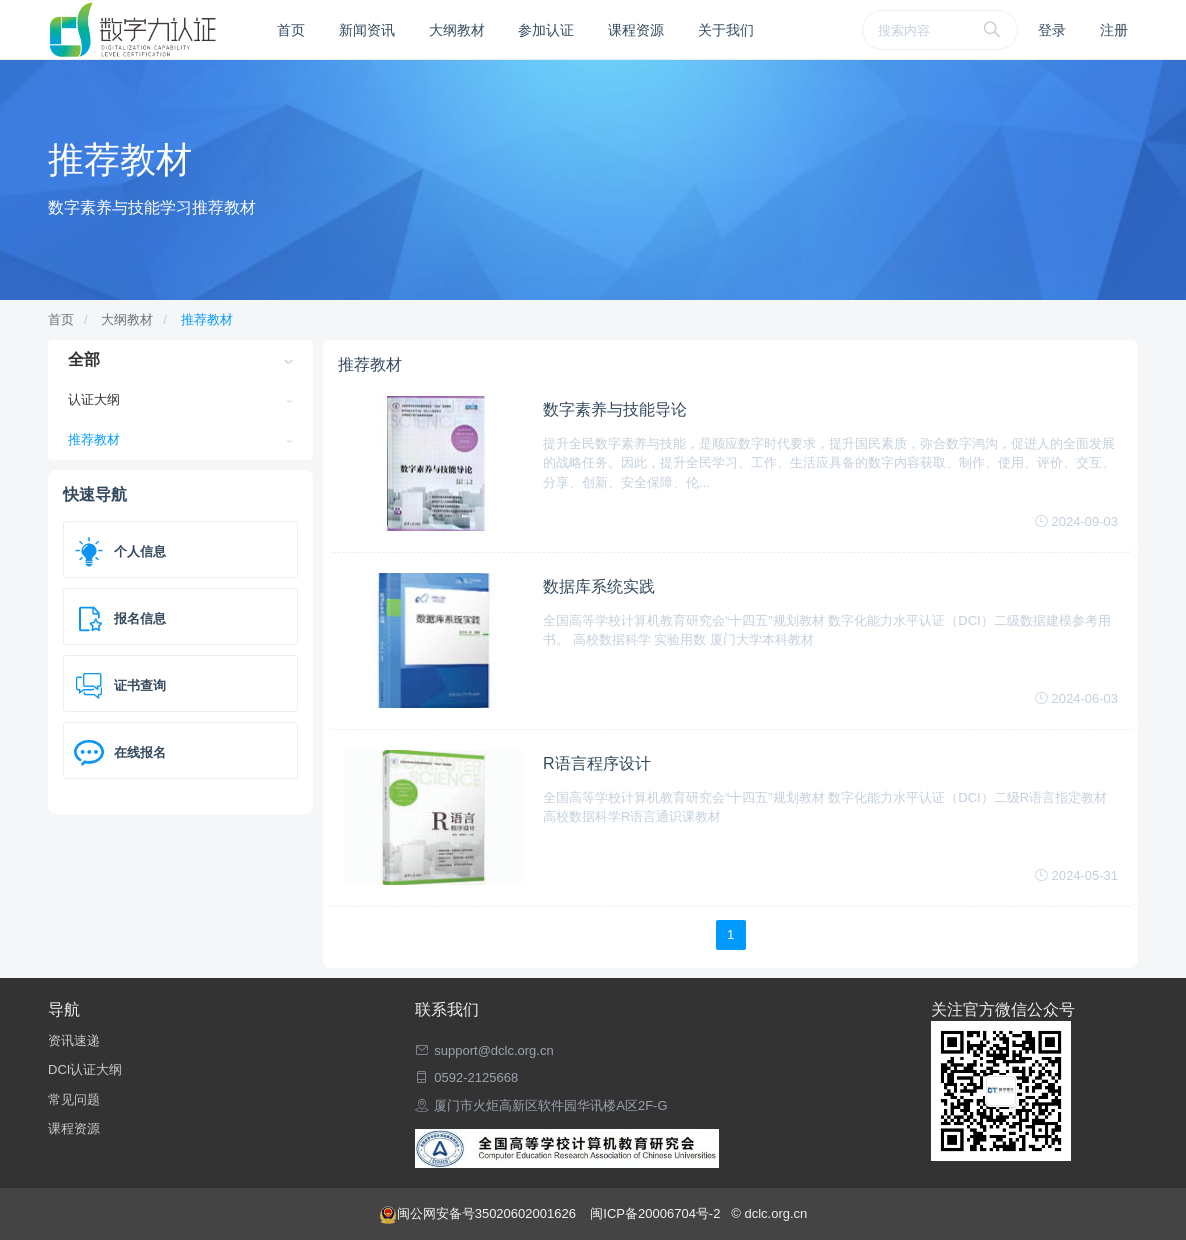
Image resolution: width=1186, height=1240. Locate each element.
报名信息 (140, 618)
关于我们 (726, 30)
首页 (291, 30)
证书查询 (140, 685)
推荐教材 (207, 319)
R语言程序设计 (597, 763)
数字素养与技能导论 (615, 409)
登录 (1052, 30)
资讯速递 (74, 1040)
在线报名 (140, 752)
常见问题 (74, 1099)
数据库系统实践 (599, 586)
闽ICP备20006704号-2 (657, 1213)
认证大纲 (94, 399)
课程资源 (636, 30)
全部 (84, 359)
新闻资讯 (367, 30)
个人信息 (140, 551)
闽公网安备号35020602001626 (479, 1213)
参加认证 (546, 30)
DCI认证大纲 (85, 1069)
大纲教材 (457, 30)
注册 (1114, 30)
